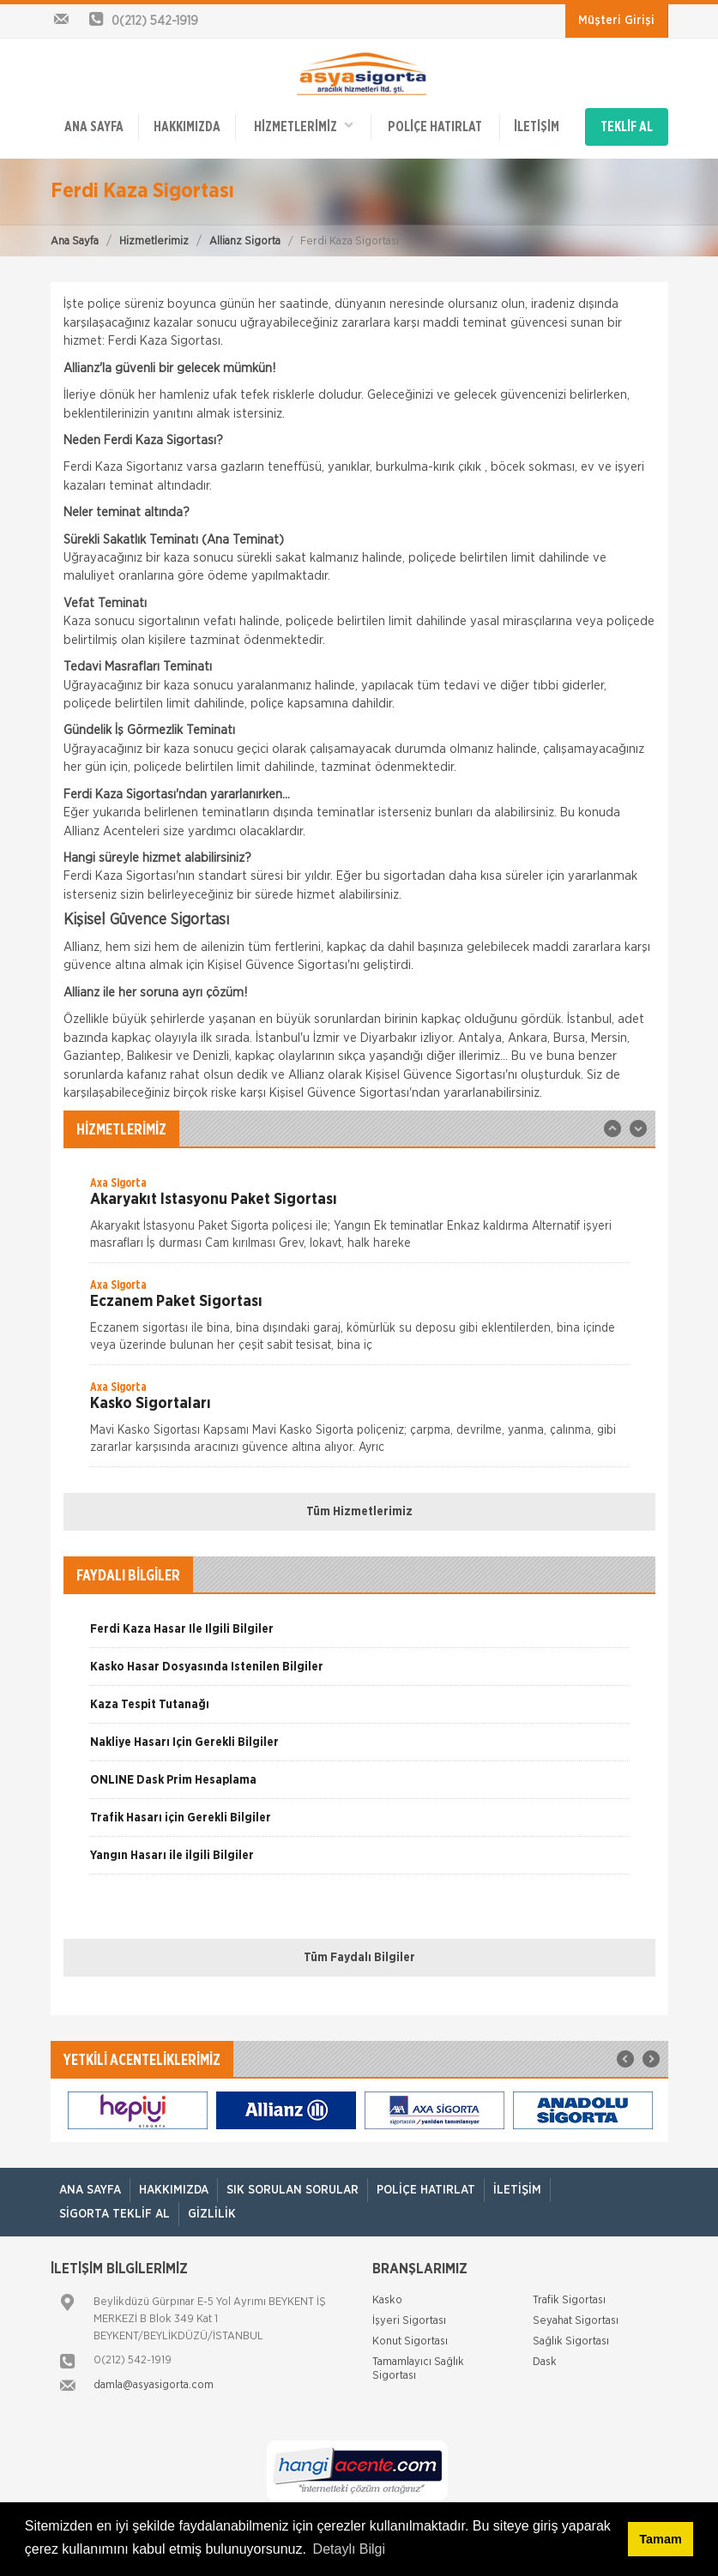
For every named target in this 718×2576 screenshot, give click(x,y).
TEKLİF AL (626, 127)
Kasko (387, 2300)
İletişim (536, 127)
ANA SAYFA (94, 127)
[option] (359, 1218)
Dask (545, 2362)
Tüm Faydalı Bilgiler (359, 1958)
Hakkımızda (187, 127)
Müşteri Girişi (616, 21)
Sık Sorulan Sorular (292, 2190)
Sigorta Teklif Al (114, 2214)
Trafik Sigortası (569, 2300)
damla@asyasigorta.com (154, 2385)
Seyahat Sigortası (575, 2320)
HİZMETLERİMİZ (303, 125)
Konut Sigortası (410, 2341)
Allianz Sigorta (245, 241)
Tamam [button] (660, 2539)
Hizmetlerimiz (154, 241)
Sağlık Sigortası (571, 2341)
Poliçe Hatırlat (435, 127)
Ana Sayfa (75, 241)
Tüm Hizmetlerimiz (359, 1512)
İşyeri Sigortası (409, 2320)
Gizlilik (212, 2214)
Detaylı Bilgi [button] (349, 2549)
